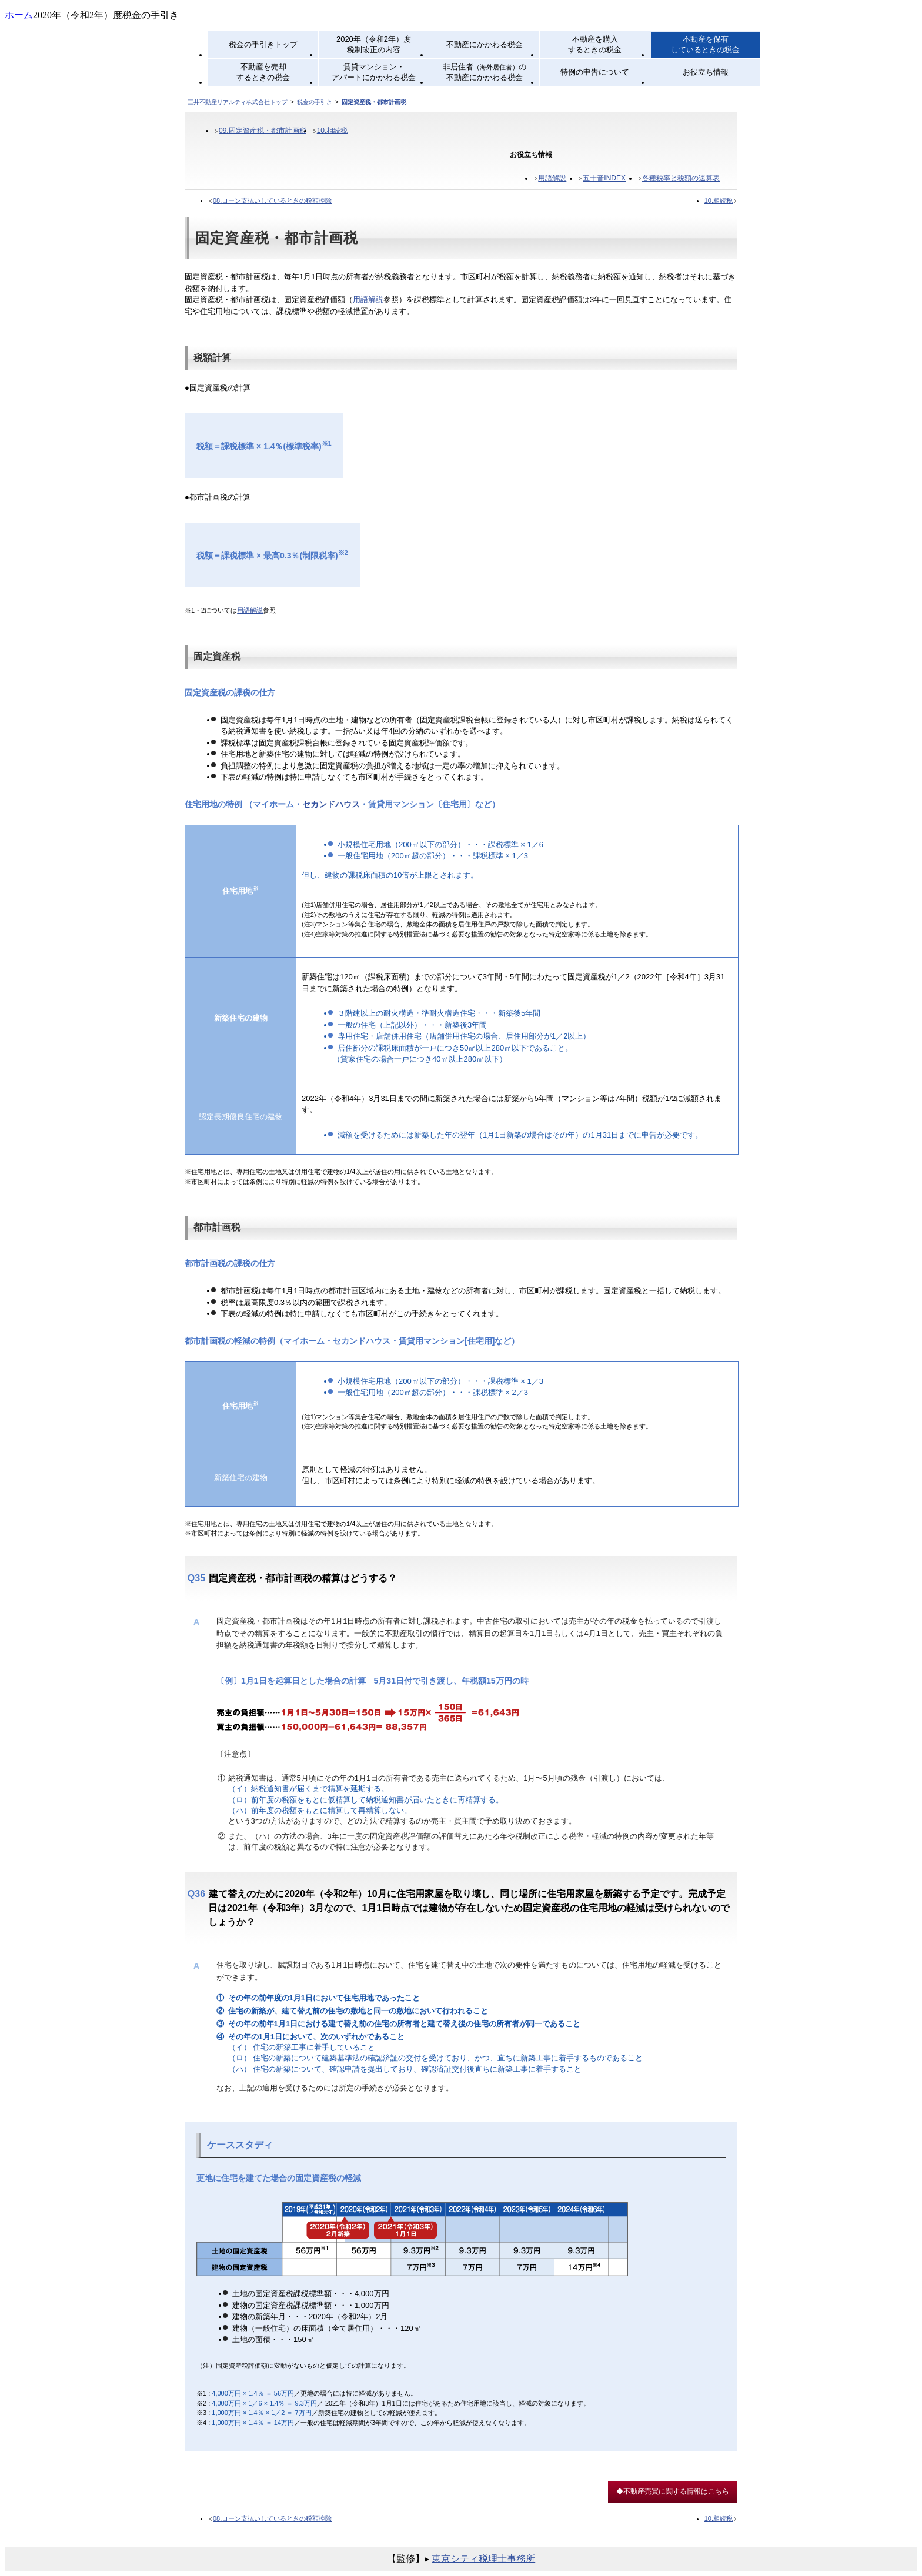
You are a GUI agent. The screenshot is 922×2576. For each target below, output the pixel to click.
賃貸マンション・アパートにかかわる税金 (374, 72)
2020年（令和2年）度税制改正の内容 (373, 44)
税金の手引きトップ (263, 44)
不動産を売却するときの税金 (263, 72)
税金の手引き (314, 102)
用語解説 (552, 178)
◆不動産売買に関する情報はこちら (672, 2491)
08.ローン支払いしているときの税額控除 (272, 200)
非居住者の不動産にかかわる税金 (484, 72)
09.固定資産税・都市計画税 (262, 130)
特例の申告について (594, 72)
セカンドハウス (331, 804)
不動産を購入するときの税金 (595, 44)
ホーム (19, 15)
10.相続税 (332, 130)
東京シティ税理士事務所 (483, 2559)
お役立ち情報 (706, 72)
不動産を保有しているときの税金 (705, 44)
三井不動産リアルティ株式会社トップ (238, 102)
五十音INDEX (604, 178)
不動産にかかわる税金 (484, 44)
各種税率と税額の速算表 (681, 178)
